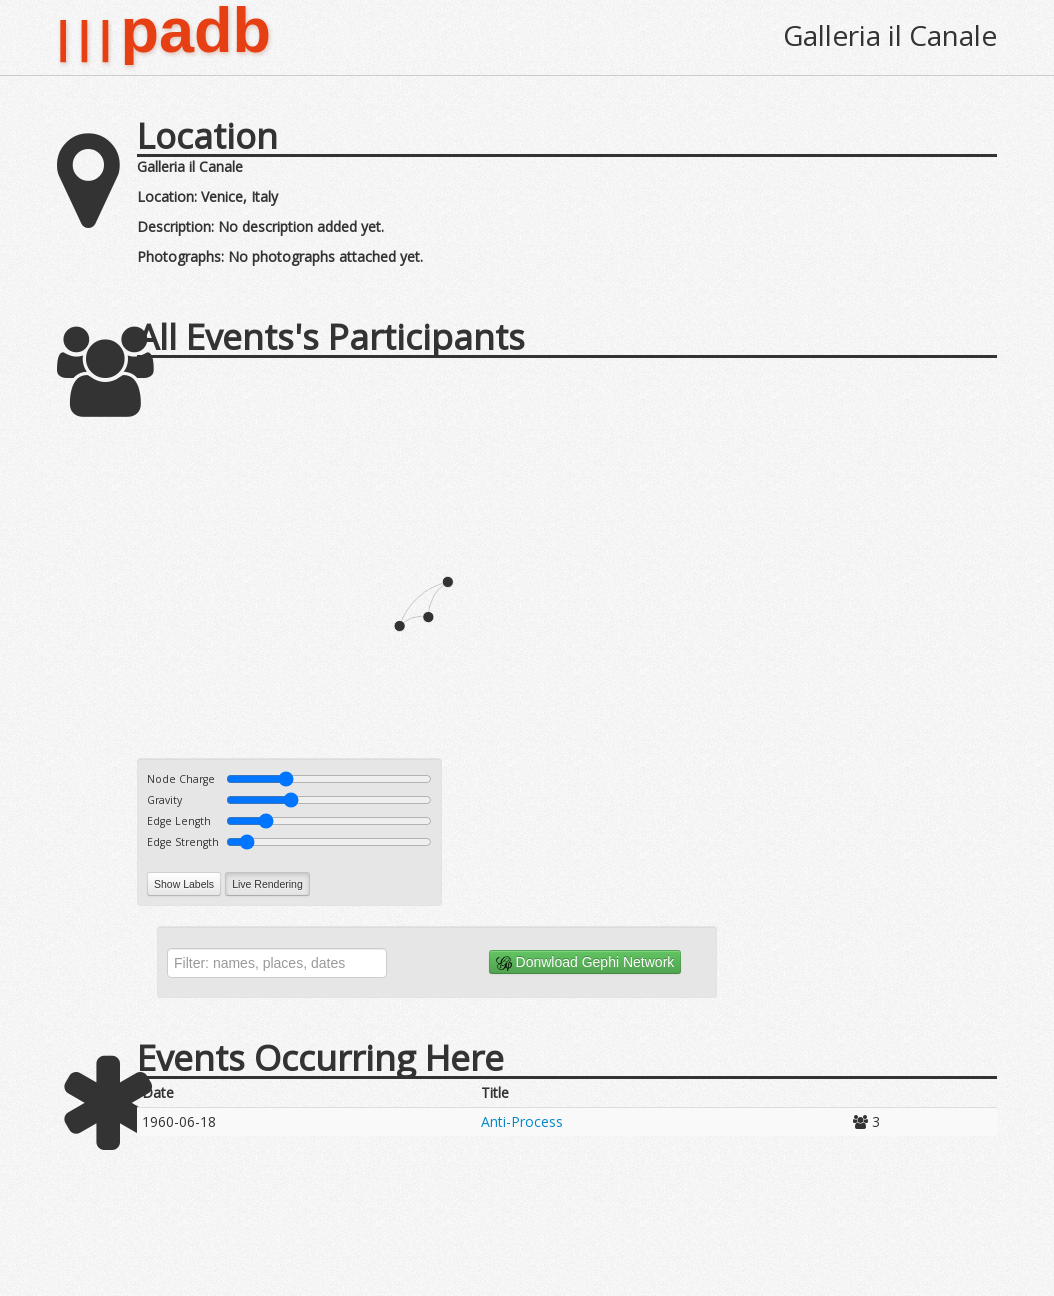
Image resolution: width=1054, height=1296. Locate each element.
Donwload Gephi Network (585, 962)
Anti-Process (522, 1121)
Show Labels (184, 884)
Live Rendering (267, 884)
